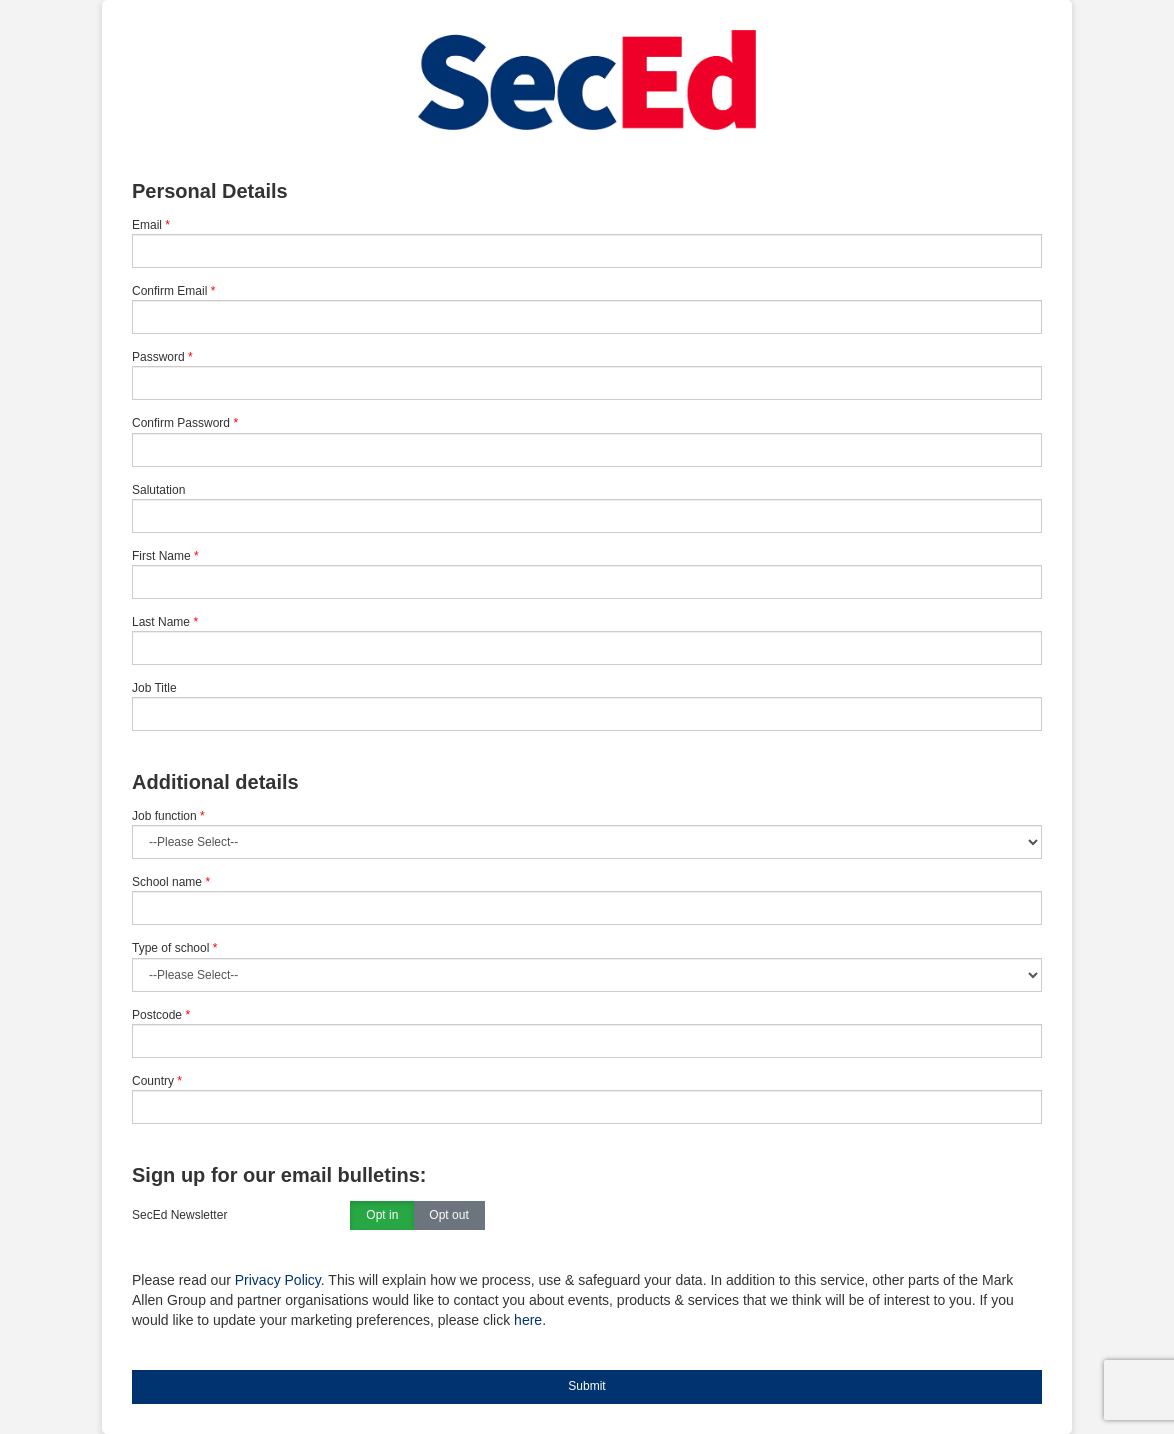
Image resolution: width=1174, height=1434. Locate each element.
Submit (586, 1386)
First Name (161, 556)
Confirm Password (181, 423)
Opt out (448, 1216)
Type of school (174, 948)
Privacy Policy (278, 1280)
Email (147, 225)
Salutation (158, 490)
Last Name (161, 622)
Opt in (382, 1216)
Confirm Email (169, 291)
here (528, 1320)
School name (171, 882)
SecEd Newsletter (179, 1215)
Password (158, 357)
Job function (168, 816)
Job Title (154, 688)
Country (157, 1081)
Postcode (161, 1015)
